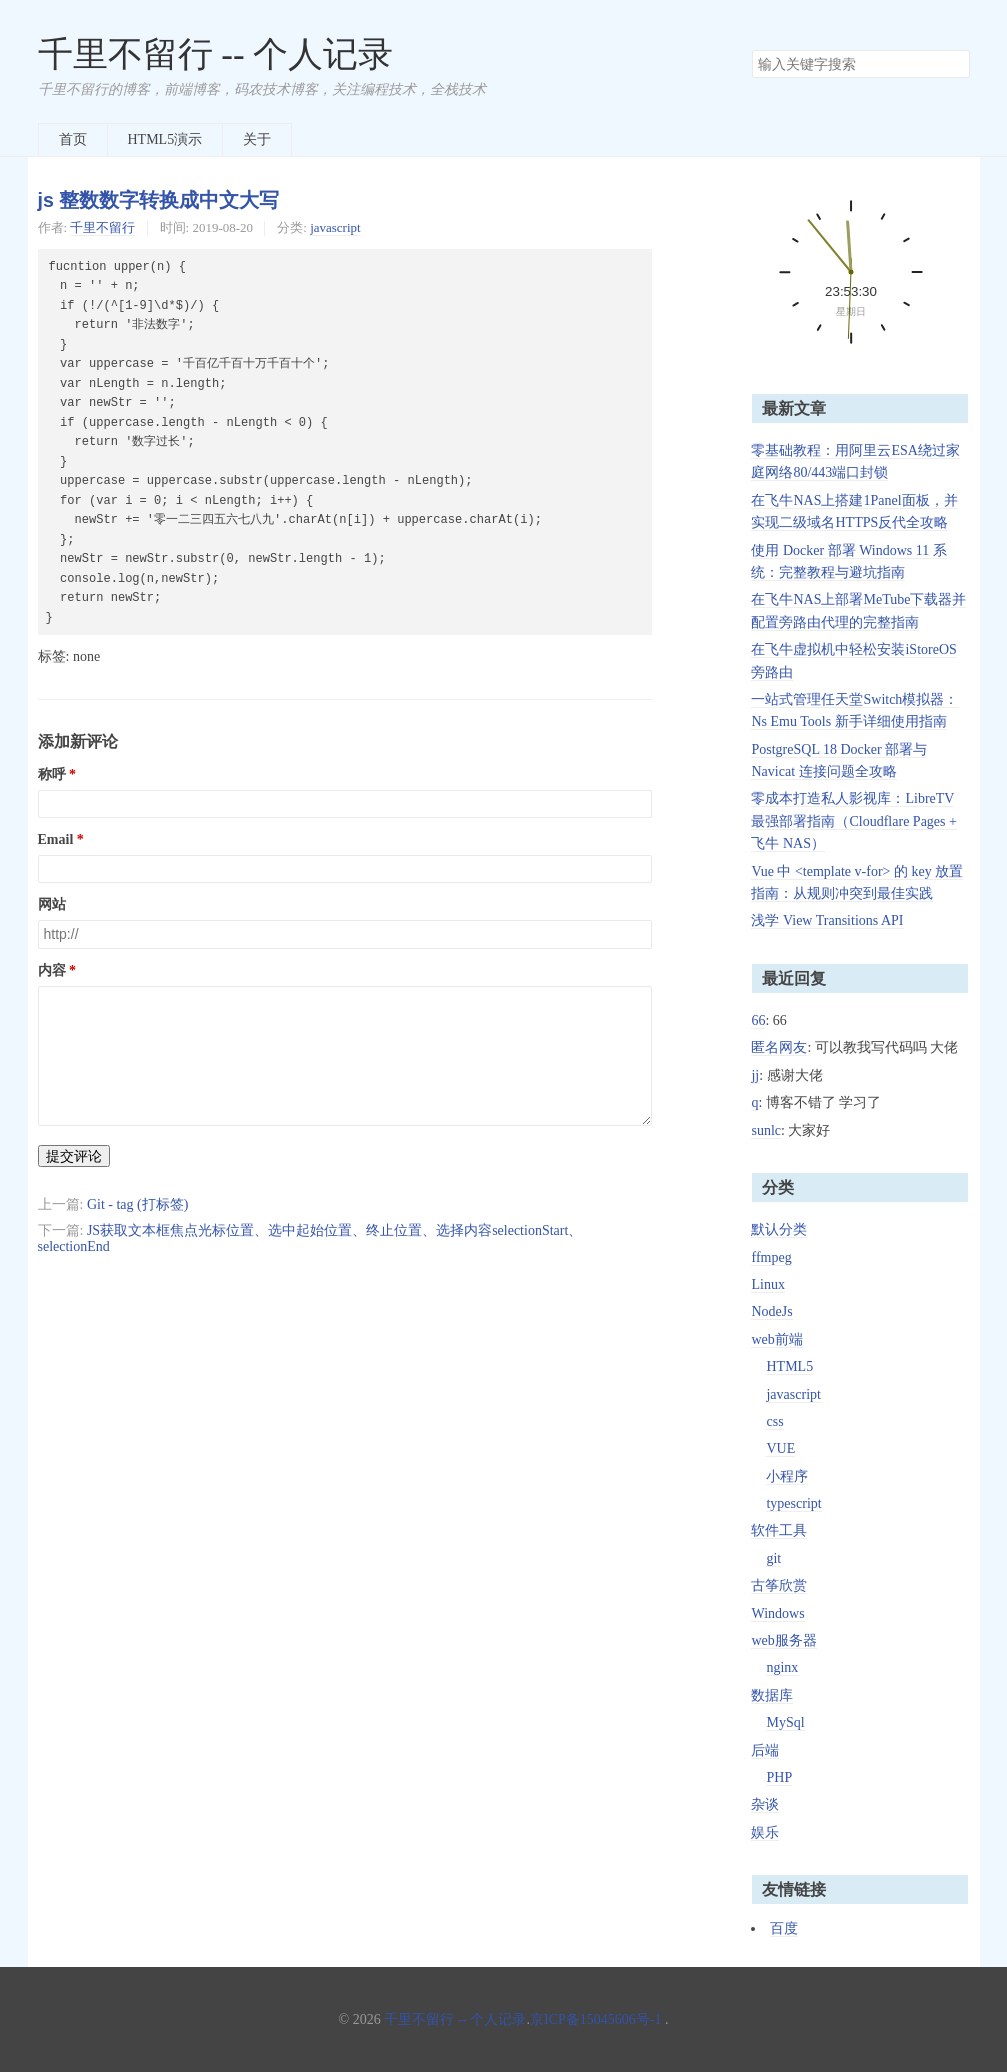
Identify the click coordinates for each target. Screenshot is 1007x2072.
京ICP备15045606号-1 (595, 2019)
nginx (782, 1667)
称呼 (52, 774)
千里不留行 (102, 227)
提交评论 (74, 1156)
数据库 (772, 1695)
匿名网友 (779, 1047)
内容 (52, 970)
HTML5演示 (165, 139)
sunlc (766, 1130)
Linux (767, 1284)
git (773, 1558)
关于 (257, 139)
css (774, 1421)
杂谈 (765, 1804)
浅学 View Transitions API (827, 920)
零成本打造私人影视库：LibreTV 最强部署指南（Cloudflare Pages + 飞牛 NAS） (853, 821)
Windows (777, 1613)
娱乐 (765, 1832)
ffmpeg (771, 1257)
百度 (784, 1928)
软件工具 (779, 1530)
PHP (779, 1777)
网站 (52, 904)
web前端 (776, 1339)
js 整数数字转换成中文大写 (159, 200)
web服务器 (783, 1640)
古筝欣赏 (779, 1585)
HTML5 (789, 1366)
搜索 (954, 64)
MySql (785, 1722)
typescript (793, 1503)
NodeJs (771, 1311)
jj (755, 1075)
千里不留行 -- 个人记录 (216, 54)
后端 (765, 1750)
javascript (335, 227)
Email (56, 839)
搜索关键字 (751, 49)
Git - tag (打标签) (137, 1204)
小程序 (787, 1476)
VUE (780, 1448)
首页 (73, 139)
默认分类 (779, 1229)
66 (758, 1020)
